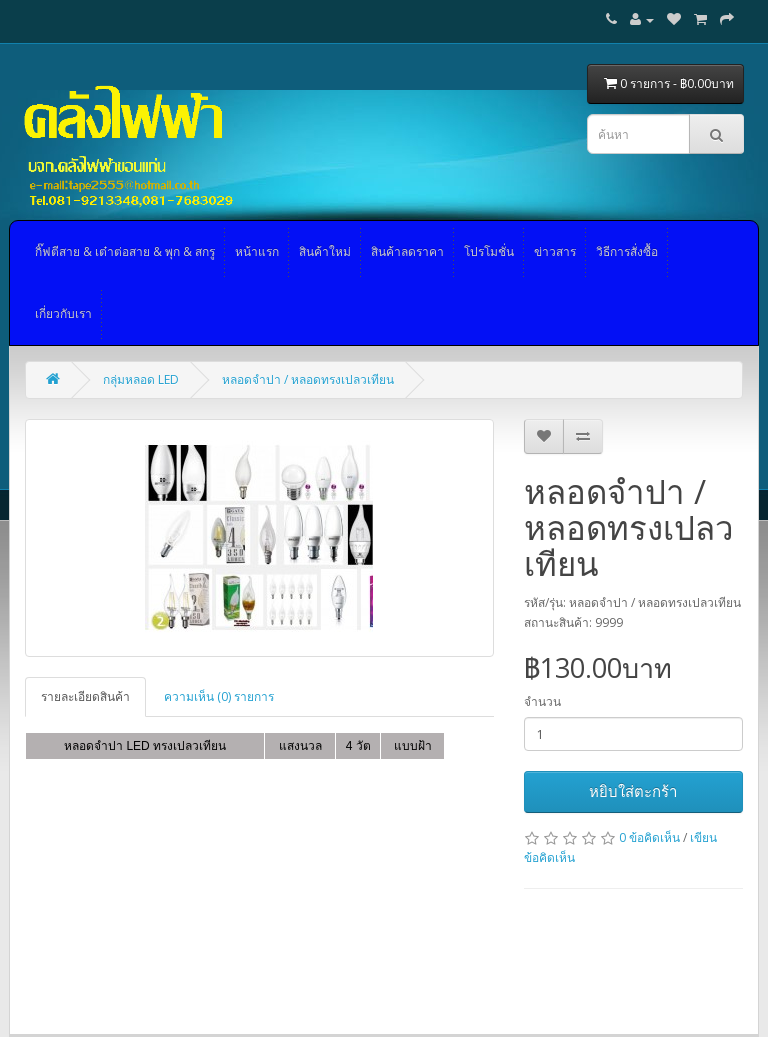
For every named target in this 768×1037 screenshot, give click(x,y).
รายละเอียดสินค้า (85, 696)
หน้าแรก (257, 251)
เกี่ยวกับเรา (63, 313)
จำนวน (542, 701)
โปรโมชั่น (489, 251)
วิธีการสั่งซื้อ (627, 251)
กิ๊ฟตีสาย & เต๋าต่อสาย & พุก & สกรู (125, 251)
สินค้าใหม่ (325, 251)
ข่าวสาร (555, 251)
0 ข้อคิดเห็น (649, 837)
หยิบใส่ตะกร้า (633, 791)
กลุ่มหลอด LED (141, 379)
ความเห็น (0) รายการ (219, 696)
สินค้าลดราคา (407, 251)
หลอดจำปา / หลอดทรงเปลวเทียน (308, 379)
